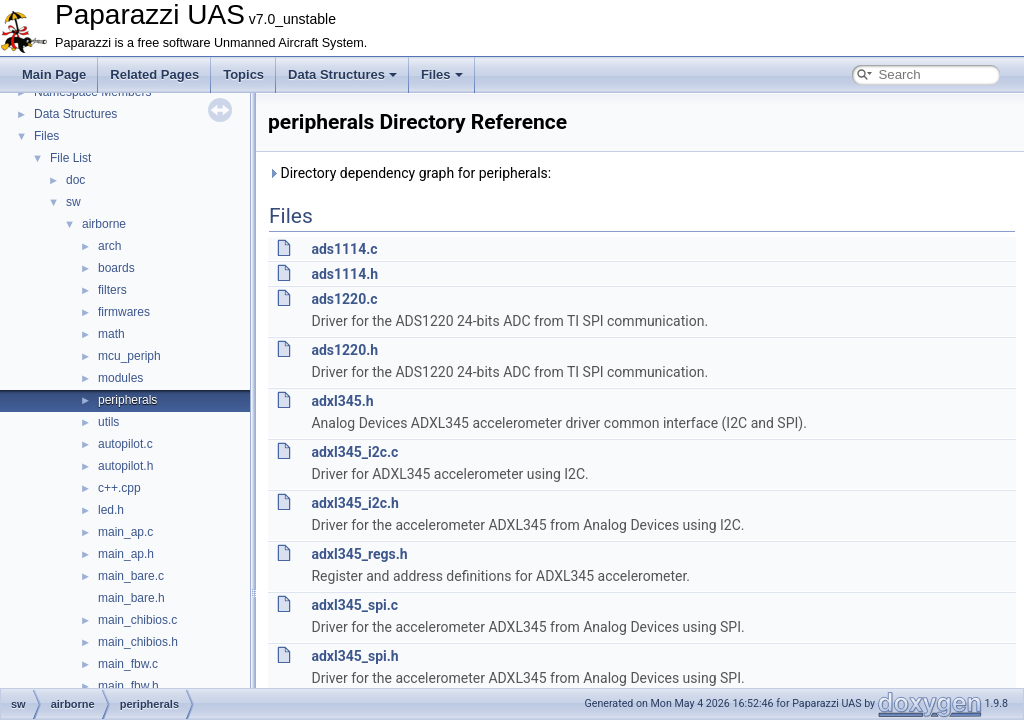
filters (112, 290)
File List (70, 158)
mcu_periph (129, 356)
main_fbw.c (128, 664)
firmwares (124, 312)
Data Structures (342, 74)
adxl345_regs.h (359, 554)
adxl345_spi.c (354, 605)
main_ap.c (125, 532)
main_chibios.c (137, 620)
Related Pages (154, 74)
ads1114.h (344, 274)
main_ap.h (126, 554)
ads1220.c (344, 299)
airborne (104, 224)
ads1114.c (344, 249)
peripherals (127, 400)
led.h (111, 510)
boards (116, 268)
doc (75, 180)
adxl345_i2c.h (354, 503)
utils (108, 422)
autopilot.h (125, 466)
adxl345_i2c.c (354, 452)
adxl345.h (342, 401)
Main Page (54, 74)
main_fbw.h (128, 686)
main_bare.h (131, 598)
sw (73, 202)
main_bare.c (131, 576)
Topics (243, 74)
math (111, 334)
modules (120, 378)
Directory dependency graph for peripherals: (409, 173)
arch (109, 246)
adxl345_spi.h (354, 656)
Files (442, 74)
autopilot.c (125, 444)
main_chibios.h (138, 642)
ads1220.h (344, 350)
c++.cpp (119, 488)
